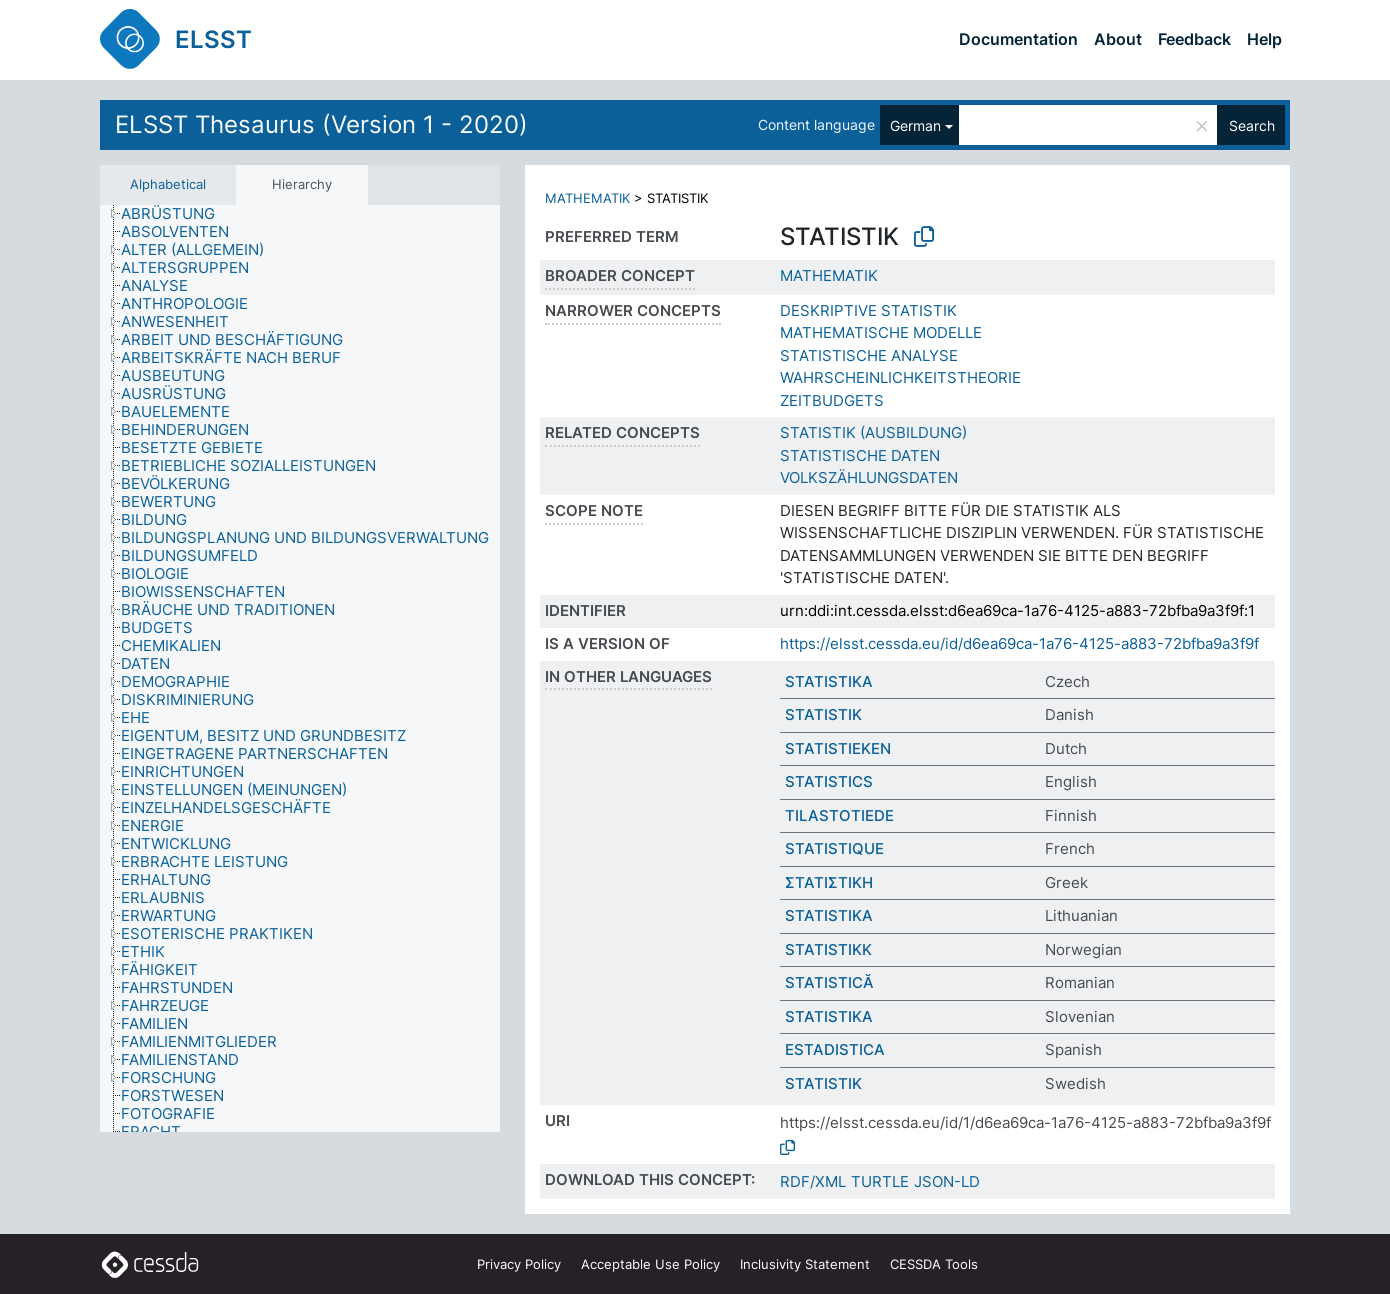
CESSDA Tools (934, 1264)
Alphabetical (168, 184)
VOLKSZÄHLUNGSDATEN (869, 477)
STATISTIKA (829, 681)
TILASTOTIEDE (839, 815)
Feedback (1194, 39)
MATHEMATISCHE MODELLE (881, 332)
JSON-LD (947, 1181)
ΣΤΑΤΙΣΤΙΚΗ (829, 882)
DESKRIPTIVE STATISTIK (868, 310)
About (1118, 39)
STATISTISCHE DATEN (860, 455)
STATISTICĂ (829, 982)
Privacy (519, 1264)
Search (1252, 125)
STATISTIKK (828, 949)
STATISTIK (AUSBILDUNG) (873, 432)
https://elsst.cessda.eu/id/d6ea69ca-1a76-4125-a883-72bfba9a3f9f (1019, 643)
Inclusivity (805, 1264)
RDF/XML (813, 1181)
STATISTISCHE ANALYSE (869, 355)
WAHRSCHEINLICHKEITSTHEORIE (900, 377)
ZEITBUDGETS (832, 400)
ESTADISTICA (835, 1049)
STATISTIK (823, 714)
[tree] (300, 668)
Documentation (1018, 39)
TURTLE (880, 1181)
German (915, 125)
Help (1264, 39)
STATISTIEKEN (838, 748)
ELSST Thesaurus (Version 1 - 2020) (321, 124)
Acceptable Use (650, 1264)
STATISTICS (829, 781)
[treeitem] (176, 214)
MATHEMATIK (587, 198)
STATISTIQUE (834, 848)
